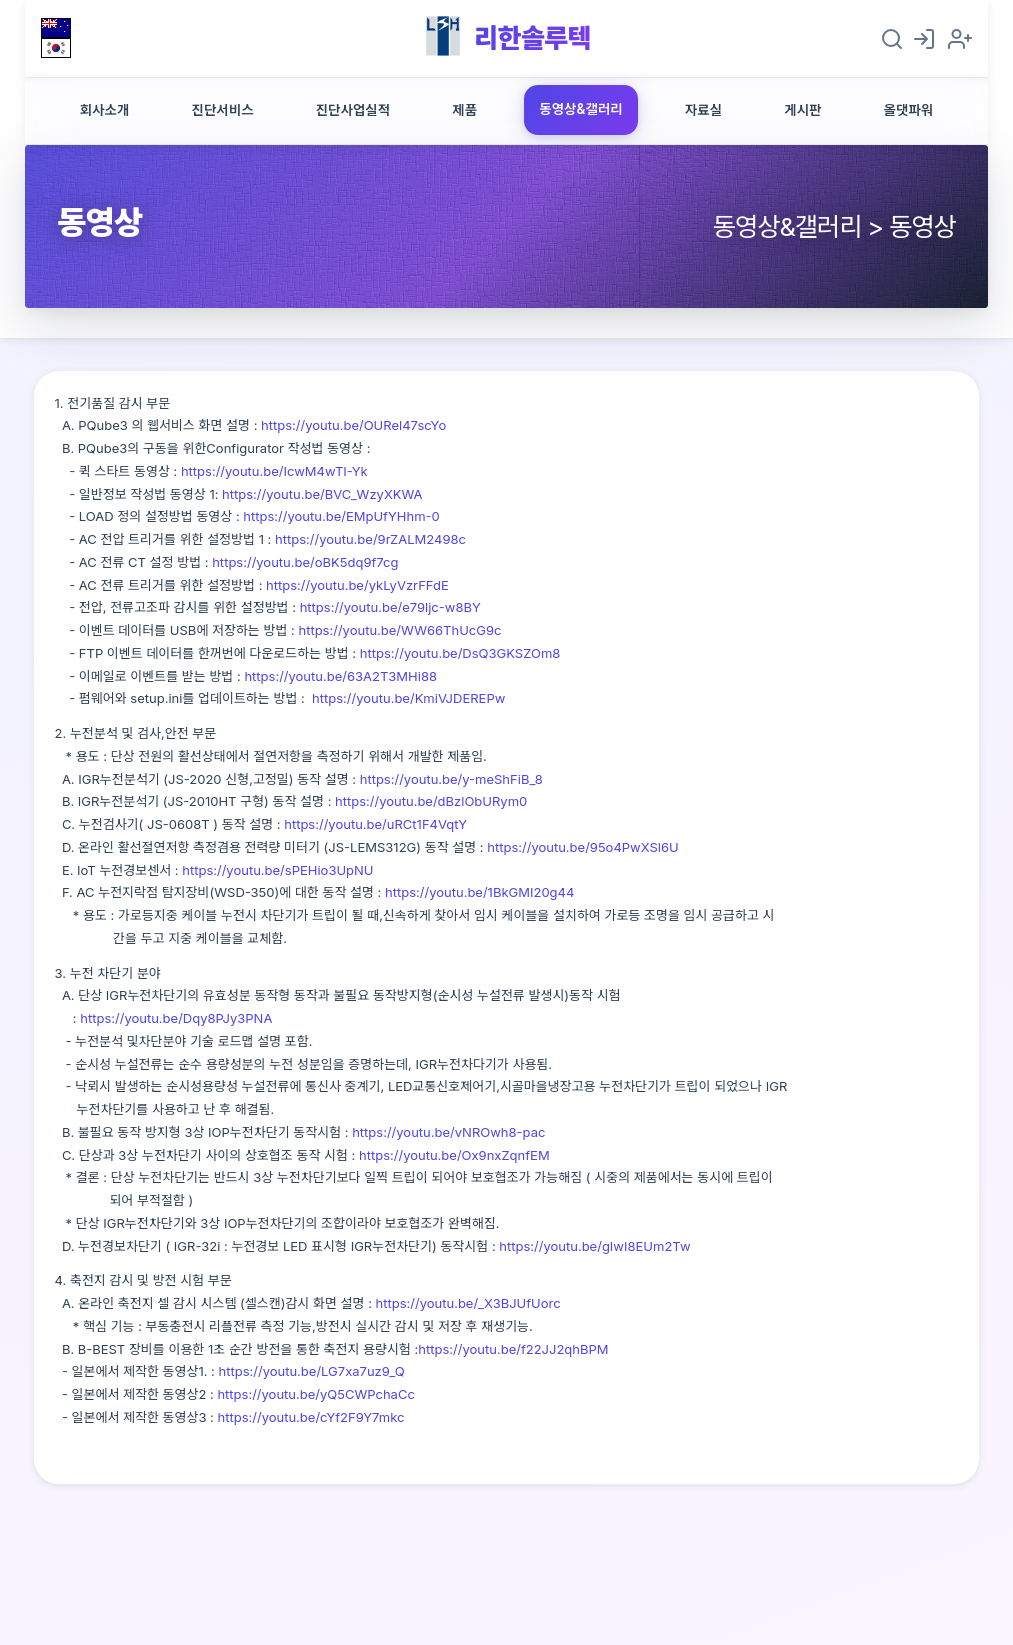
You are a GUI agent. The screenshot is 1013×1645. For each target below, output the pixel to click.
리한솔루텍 (532, 38)
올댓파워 (909, 110)
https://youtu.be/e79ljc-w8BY (390, 607)
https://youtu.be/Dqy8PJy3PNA (176, 1018)
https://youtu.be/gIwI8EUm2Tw (594, 1246)
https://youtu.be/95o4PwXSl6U (582, 847)
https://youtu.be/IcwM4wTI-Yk (274, 471)
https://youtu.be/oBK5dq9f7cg (305, 562)
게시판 (802, 110)
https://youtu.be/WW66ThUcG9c (399, 630)
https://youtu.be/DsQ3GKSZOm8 (460, 653)
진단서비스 (222, 110)
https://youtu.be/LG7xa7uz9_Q (312, 1371)
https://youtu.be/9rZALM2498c (368, 539)
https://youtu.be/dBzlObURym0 (431, 801)
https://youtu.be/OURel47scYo (353, 425)
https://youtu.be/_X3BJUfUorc (468, 1303)
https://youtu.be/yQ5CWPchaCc (315, 1394)
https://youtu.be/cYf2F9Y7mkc (311, 1417)
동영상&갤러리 (580, 109)
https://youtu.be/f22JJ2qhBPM (513, 1349)
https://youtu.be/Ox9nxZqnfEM (454, 1155)
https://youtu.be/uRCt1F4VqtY (375, 824)
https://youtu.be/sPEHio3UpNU (277, 870)
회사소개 (105, 110)
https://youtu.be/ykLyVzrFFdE (355, 585)
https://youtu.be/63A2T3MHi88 (340, 676)
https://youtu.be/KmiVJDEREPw (408, 698)
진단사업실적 (353, 110)
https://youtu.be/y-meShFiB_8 (451, 779)
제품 (464, 110)
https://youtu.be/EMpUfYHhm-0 (341, 516)
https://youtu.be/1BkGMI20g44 (479, 892)
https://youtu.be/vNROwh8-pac (448, 1132)
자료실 (703, 110)
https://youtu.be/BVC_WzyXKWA (322, 494)
